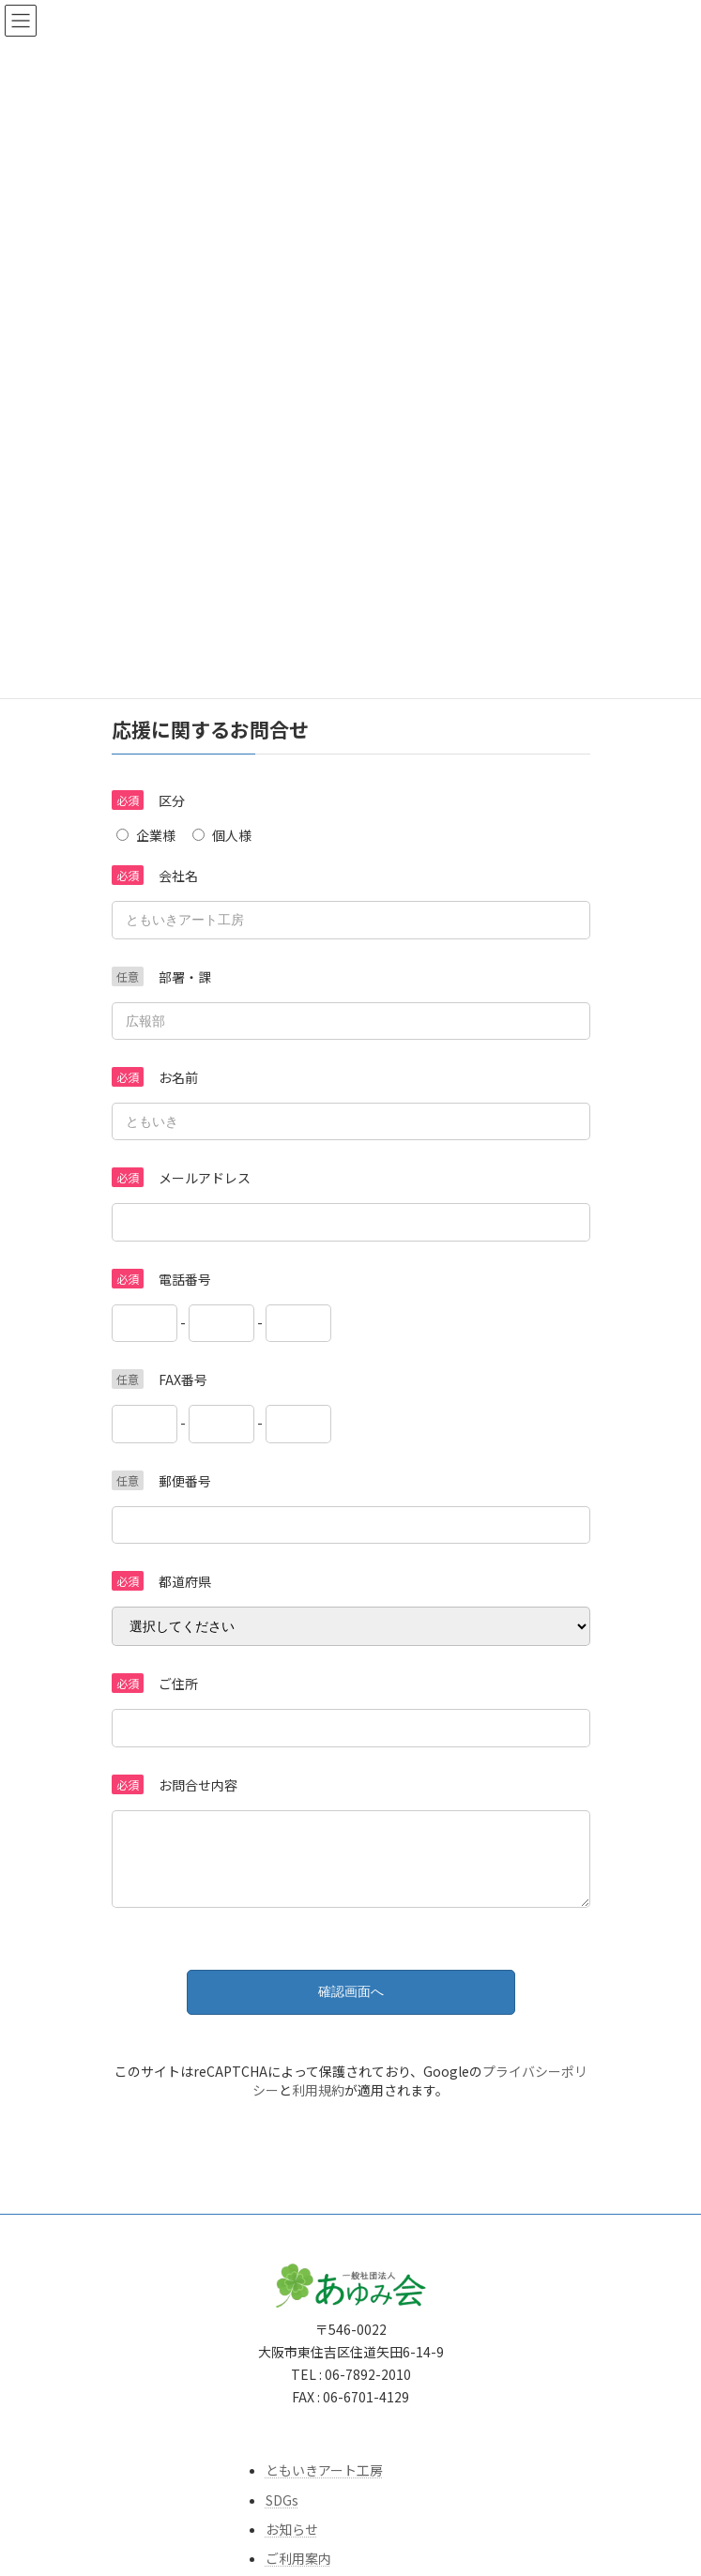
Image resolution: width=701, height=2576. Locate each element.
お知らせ (292, 2543)
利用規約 (318, 2104)
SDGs (282, 2513)
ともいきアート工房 (324, 2484)
